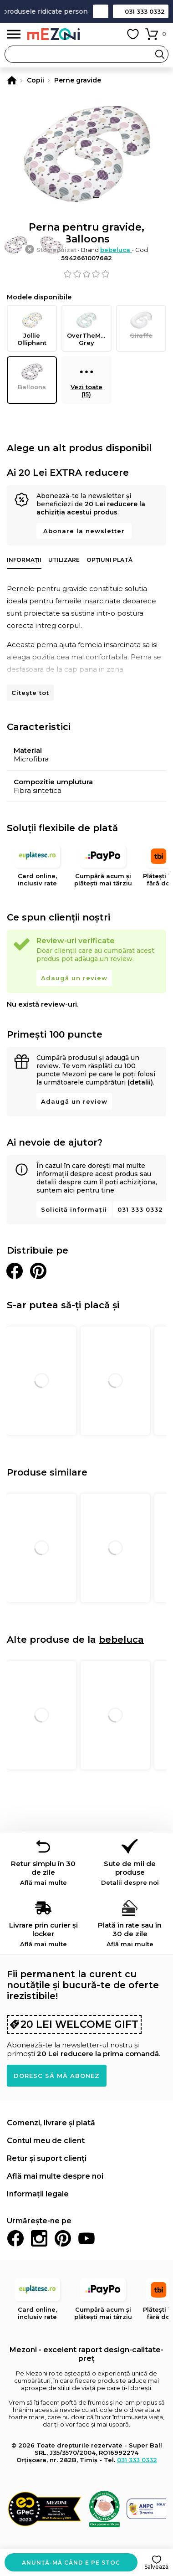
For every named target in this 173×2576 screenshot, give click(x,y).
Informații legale (38, 2194)
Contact (100, 11)
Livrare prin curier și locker (43, 1934)
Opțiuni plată (109, 559)
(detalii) (140, 1082)
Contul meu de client (46, 2140)
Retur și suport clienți (46, 2158)
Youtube (86, 2238)
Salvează (156, 2566)
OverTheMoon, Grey (89, 328)
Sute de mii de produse (129, 1872)
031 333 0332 (145, 11)
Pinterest (63, 2238)
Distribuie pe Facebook (14, 1271)
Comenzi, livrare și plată (51, 2122)
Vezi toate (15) (86, 380)
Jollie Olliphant (31, 328)
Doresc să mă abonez (57, 2075)
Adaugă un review (74, 978)
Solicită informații (74, 1209)
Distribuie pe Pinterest (38, 1271)
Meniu (13, 34)
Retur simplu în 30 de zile (43, 1872)
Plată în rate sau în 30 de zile (129, 1934)
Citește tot (30, 692)
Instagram (39, 2238)
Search (160, 54)
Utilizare (64, 559)
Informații (24, 559)
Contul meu (112, 34)
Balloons (31, 376)
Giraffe (141, 324)
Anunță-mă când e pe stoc (71, 2562)
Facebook (15, 2238)
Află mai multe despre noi (55, 2176)
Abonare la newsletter (84, 531)
